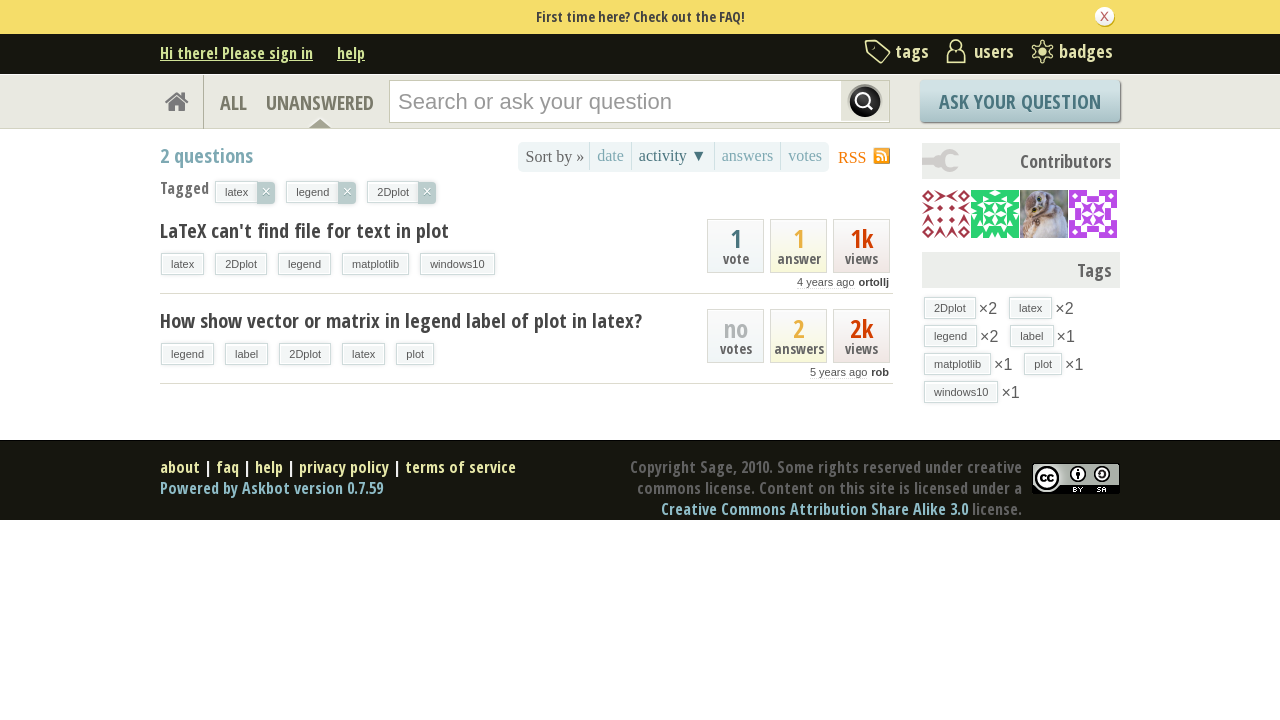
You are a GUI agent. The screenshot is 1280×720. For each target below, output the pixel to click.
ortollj (873, 282)
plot (415, 354)
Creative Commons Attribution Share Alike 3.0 (814, 509)
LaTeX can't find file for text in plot (304, 230)
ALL (233, 102)
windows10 (457, 264)
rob (880, 372)
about (180, 467)
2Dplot (241, 264)
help (351, 53)
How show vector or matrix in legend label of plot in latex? (401, 320)
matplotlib (375, 264)
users (994, 51)
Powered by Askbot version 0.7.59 (271, 488)
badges (1086, 51)
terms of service (460, 467)
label (246, 354)
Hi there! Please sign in (236, 53)
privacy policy (344, 467)
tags (912, 51)
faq (227, 467)
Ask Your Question (1020, 101)
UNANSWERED (320, 102)
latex (182, 264)
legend (304, 264)
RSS (852, 157)
